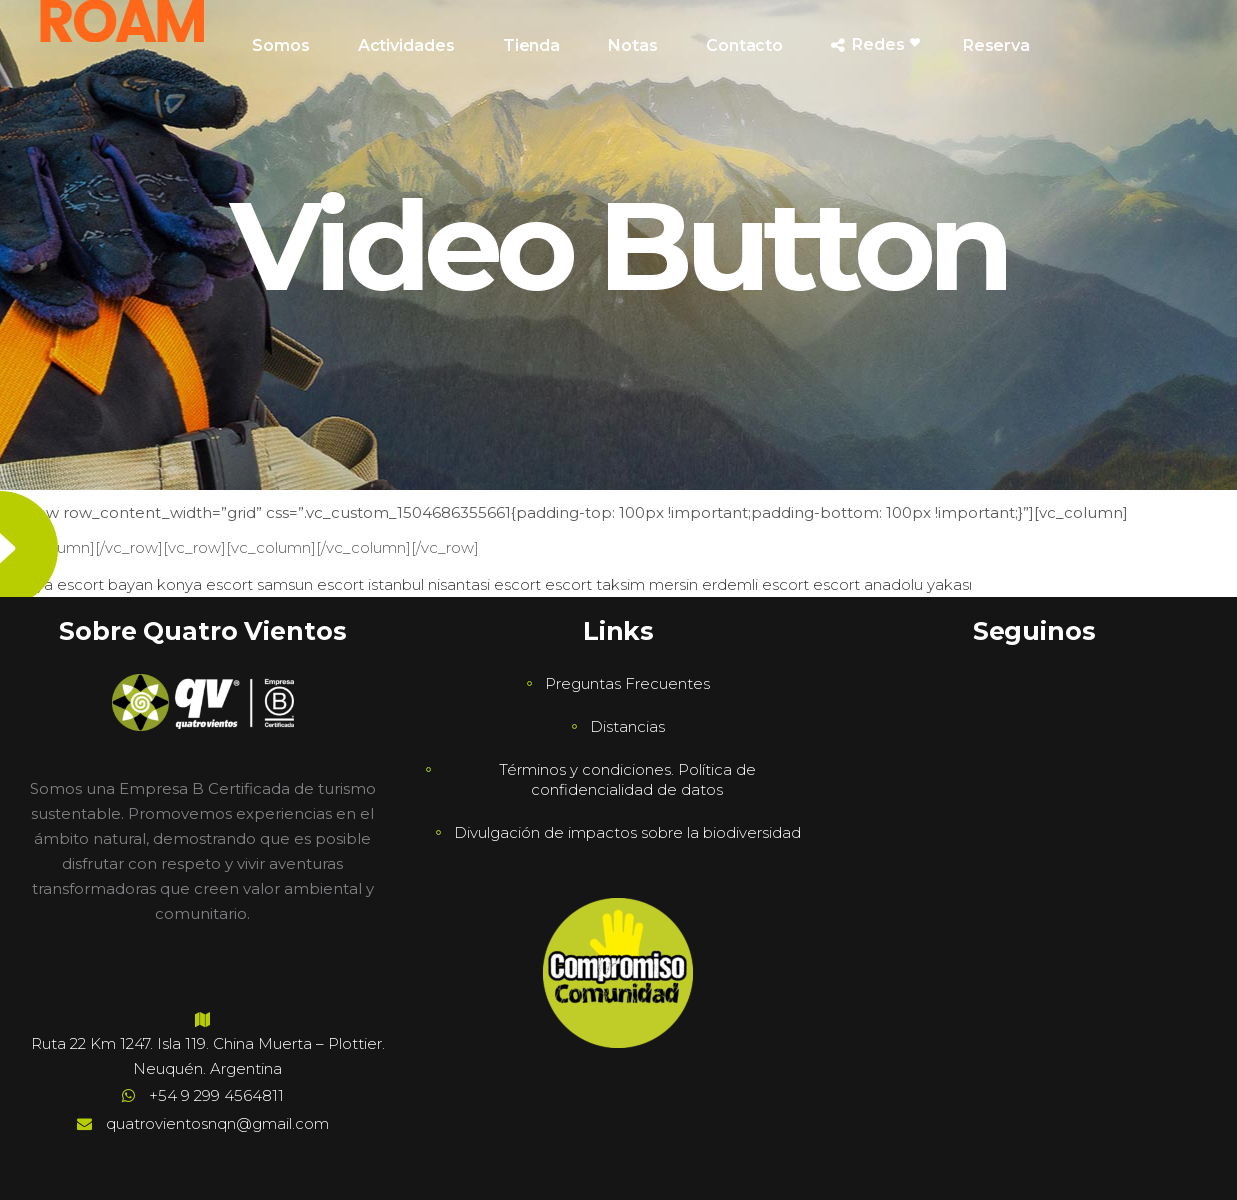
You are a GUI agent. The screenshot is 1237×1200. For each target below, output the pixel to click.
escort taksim (595, 584)
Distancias (627, 726)
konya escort (205, 584)
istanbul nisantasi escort (454, 584)
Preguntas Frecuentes (627, 683)
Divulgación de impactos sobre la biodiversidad (627, 832)
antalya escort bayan (76, 584)
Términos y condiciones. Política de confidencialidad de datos (627, 779)
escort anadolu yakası (892, 584)
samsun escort (310, 584)
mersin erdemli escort (729, 584)
